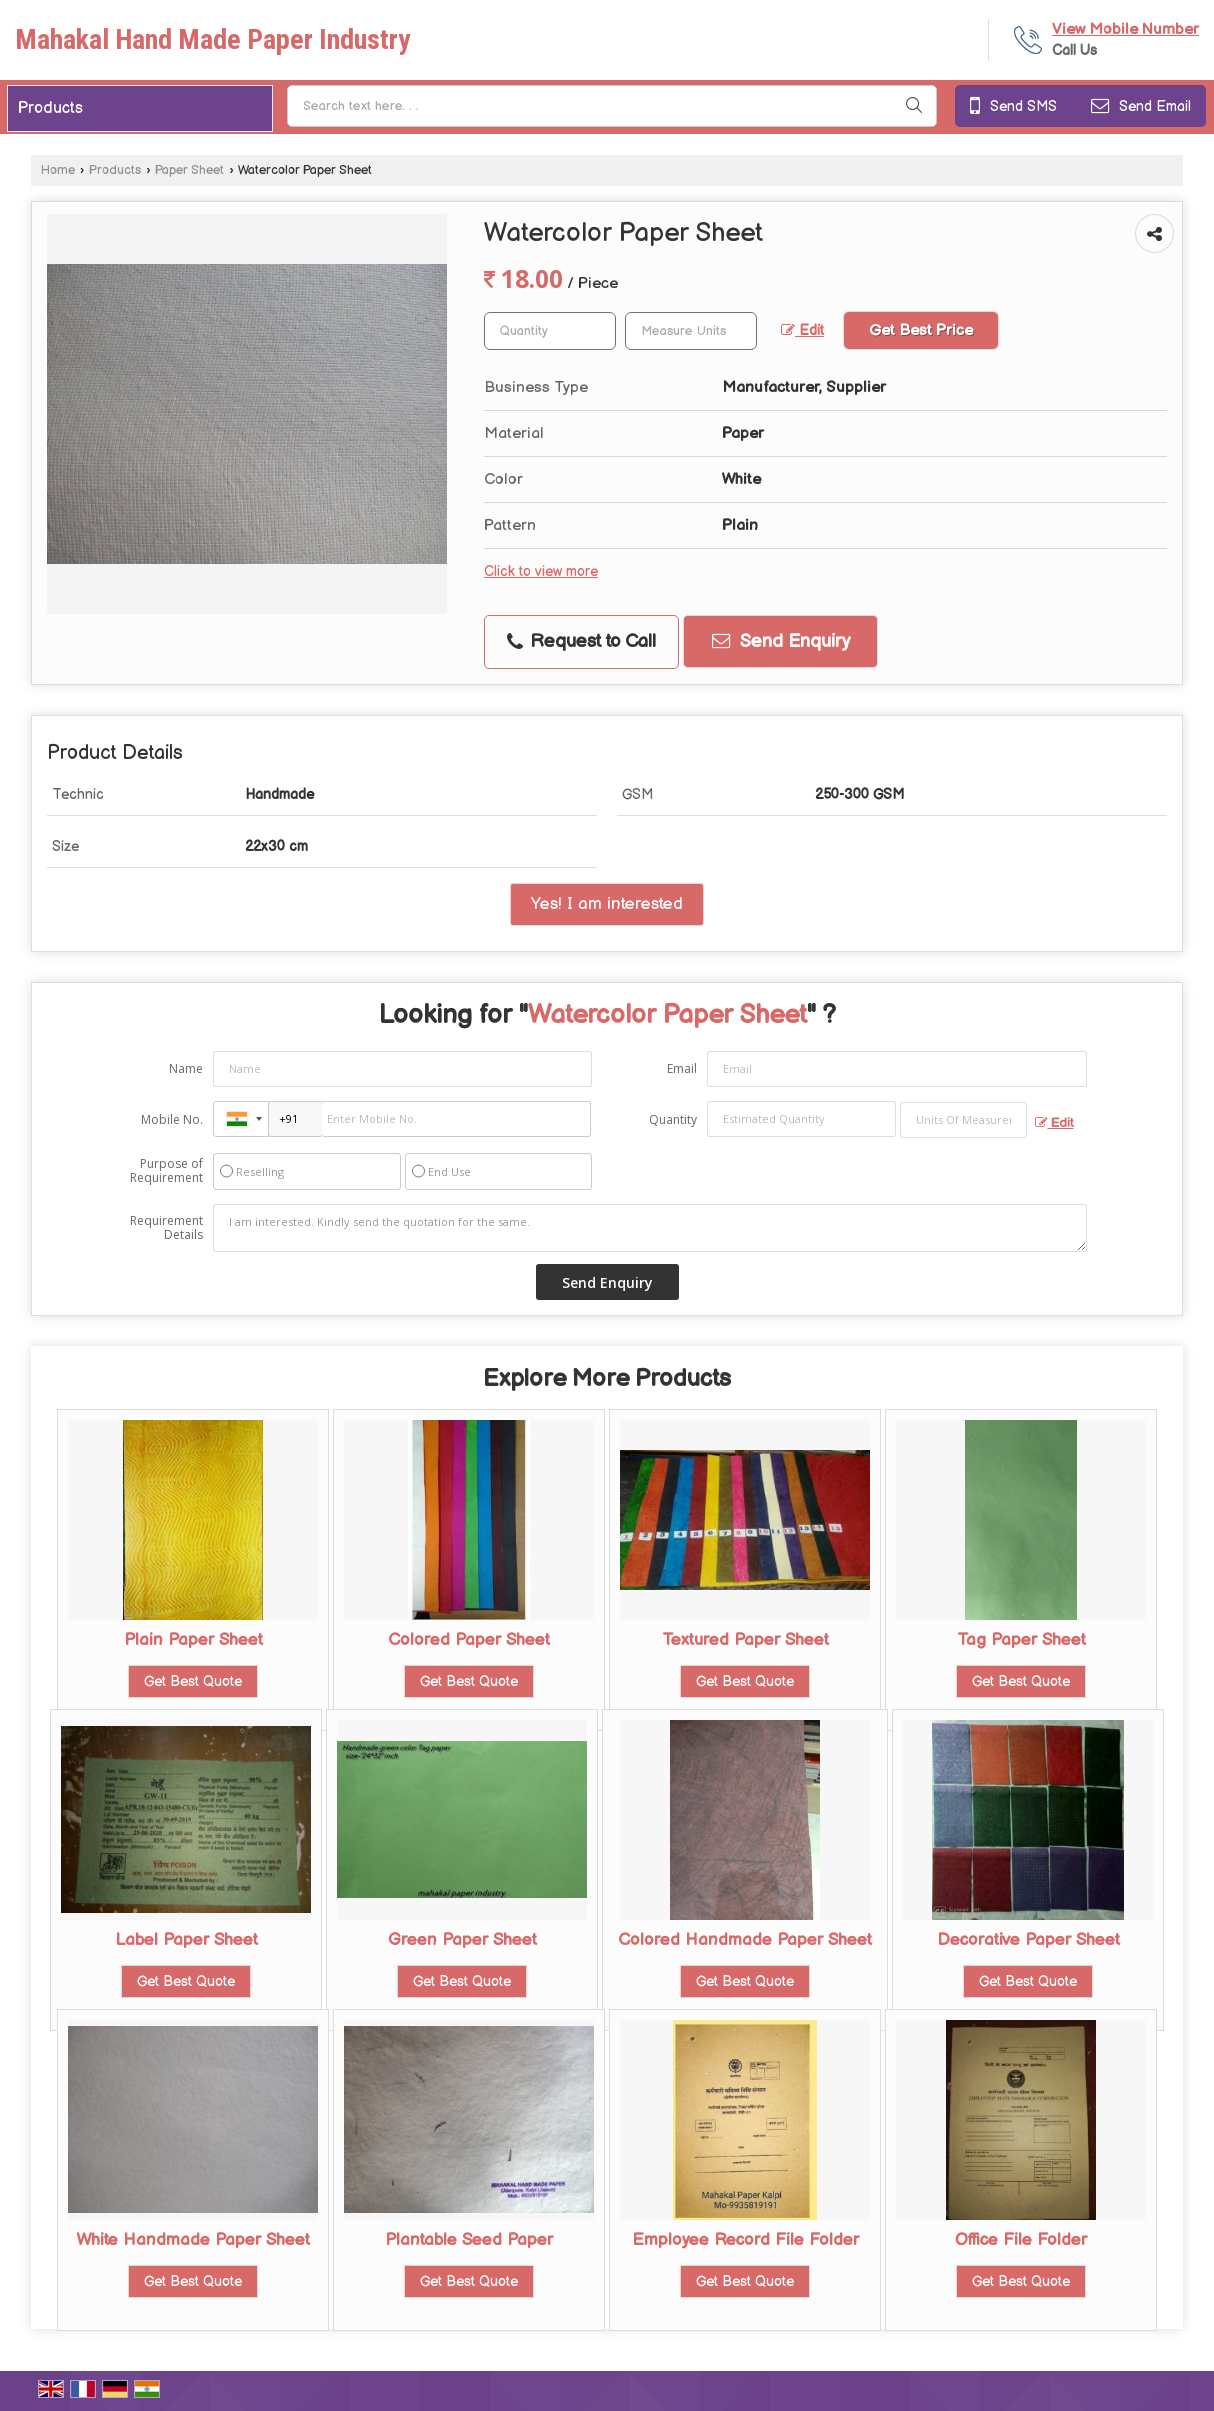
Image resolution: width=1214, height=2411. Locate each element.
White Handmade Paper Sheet (193, 2240)
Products (50, 108)
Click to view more (541, 572)
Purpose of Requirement (166, 1171)
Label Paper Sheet (186, 1940)
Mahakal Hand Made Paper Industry (212, 40)
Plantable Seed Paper (469, 2240)
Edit (802, 331)
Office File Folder (1021, 2240)
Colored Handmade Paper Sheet (745, 1940)
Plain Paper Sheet (193, 1640)
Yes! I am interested (607, 904)
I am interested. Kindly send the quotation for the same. (650, 1228)
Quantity (673, 1119)
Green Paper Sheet (462, 1940)
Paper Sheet (189, 170)
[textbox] (691, 331)
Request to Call (581, 641)
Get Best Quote (193, 1681)
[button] (1125, 29)
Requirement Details (166, 1228)
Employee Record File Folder (745, 2240)
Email (682, 1068)
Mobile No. (172, 1119)
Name (186, 1068)
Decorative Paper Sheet (1028, 1940)
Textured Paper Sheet (745, 1640)
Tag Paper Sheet (1021, 1640)
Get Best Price (921, 330)
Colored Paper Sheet (469, 1640)
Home (58, 170)
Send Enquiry (781, 641)
